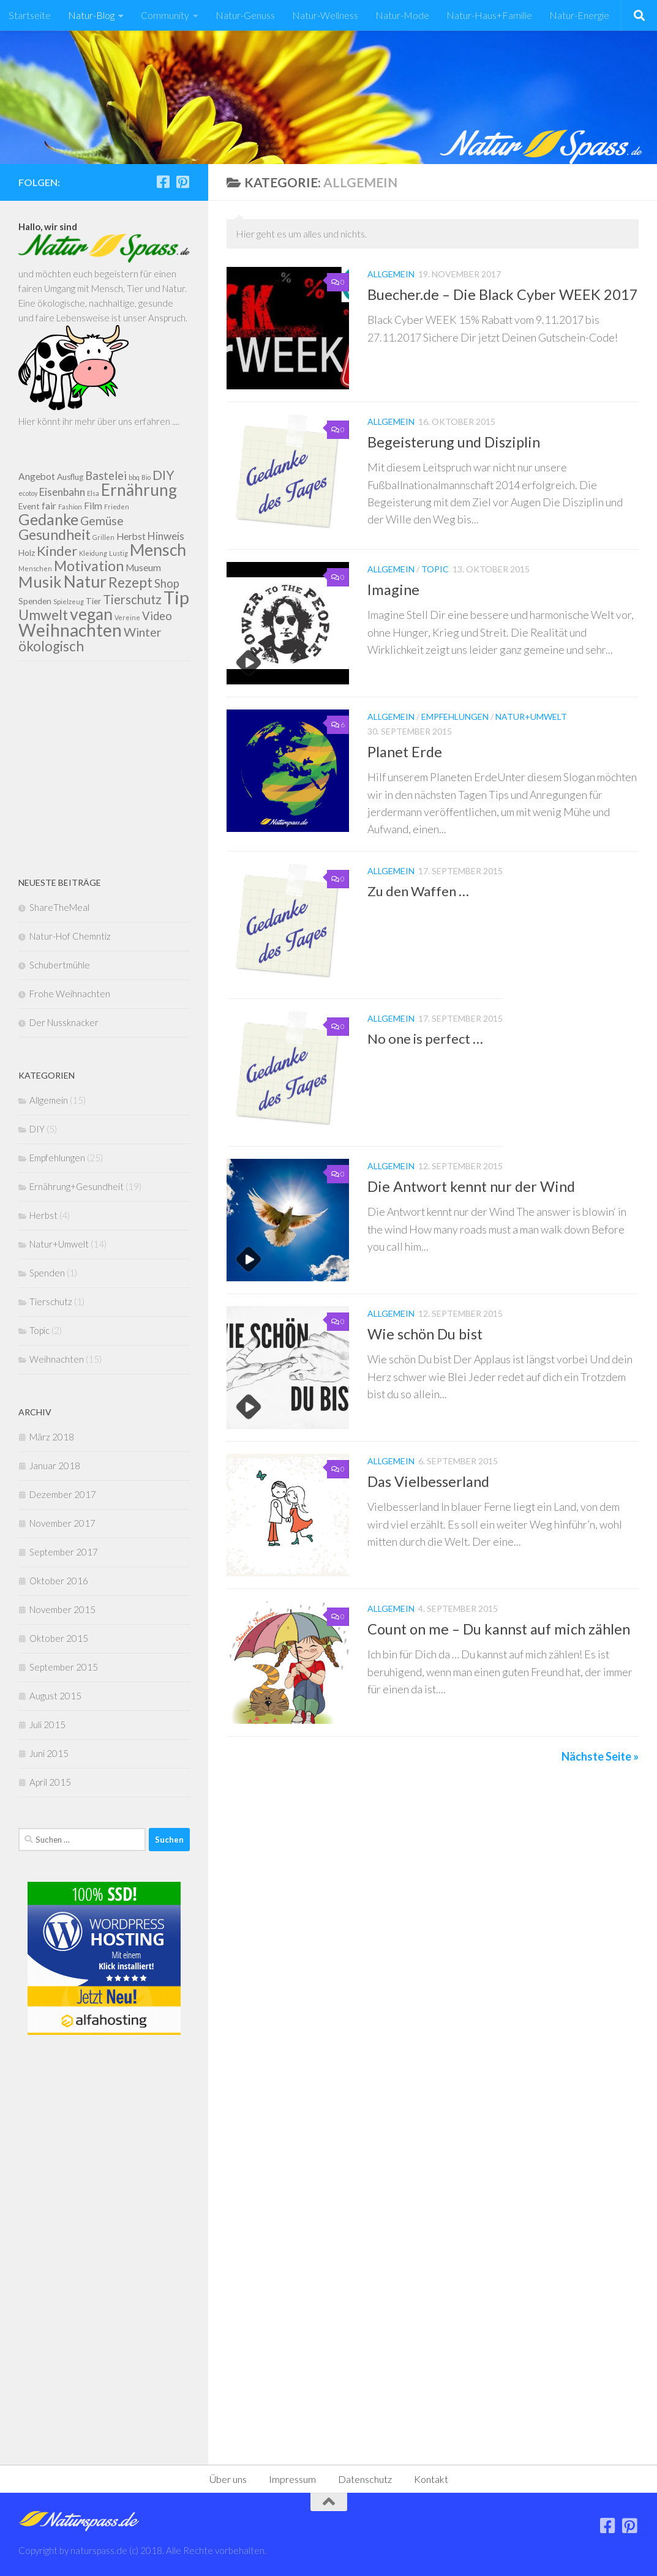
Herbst (43, 1215)
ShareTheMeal (59, 907)
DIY (37, 1128)
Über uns (228, 2479)
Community (165, 15)
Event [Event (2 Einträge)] (29, 506)
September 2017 (63, 1551)
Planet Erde (404, 751)
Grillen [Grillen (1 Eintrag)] (103, 537)
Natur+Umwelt (531, 716)
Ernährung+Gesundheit (76, 1186)
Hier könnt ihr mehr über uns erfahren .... (98, 421)
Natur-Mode (402, 15)
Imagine (393, 589)
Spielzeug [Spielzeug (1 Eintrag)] (68, 601)
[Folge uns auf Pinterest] (182, 181)
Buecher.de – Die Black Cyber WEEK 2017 (502, 294)
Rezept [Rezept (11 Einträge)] (130, 582)
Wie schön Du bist (424, 1333)
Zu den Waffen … (418, 891)
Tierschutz (50, 1301)
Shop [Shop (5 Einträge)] (166, 583)
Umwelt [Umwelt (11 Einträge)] (43, 614)
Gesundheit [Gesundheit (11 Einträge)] (54, 534)
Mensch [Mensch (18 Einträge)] (158, 550)
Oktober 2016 (58, 1580)
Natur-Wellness (325, 15)
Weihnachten (56, 1359)
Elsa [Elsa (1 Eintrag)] (93, 493)
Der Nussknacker (64, 1022)
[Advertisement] (104, 768)
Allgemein (391, 274)
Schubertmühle (59, 964)
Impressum (292, 2479)
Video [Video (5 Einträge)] (157, 616)
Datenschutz (365, 2479)
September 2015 (63, 1666)
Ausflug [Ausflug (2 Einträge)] (70, 477)
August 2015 (55, 1695)
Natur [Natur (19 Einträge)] (85, 581)
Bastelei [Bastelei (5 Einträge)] (106, 475)
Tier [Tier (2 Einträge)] (93, 601)
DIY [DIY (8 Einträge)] (163, 475)
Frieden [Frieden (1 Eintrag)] (116, 507)
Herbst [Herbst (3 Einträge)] (131, 536)
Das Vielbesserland (428, 1481)
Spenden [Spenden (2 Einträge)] (34, 601)
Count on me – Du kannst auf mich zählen (498, 1629)
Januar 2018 (54, 1465)
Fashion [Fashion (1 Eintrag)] (70, 507)
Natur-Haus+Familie (489, 15)
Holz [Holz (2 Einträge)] (26, 553)
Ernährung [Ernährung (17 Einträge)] (139, 490)
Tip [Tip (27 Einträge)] (176, 597)
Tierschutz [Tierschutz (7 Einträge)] (132, 599)
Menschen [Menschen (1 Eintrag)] (35, 568)
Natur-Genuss (245, 15)
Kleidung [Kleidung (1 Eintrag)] (93, 553)
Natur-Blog (91, 15)
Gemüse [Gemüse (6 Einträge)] (102, 521)
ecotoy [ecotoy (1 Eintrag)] (27, 493)
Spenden (47, 1272)
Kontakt (431, 2479)
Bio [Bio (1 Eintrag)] (146, 477)
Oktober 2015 (58, 1638)
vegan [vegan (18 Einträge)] (91, 614)
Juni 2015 (49, 1753)
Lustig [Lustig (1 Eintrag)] (118, 553)
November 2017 (62, 1523)
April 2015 (50, 1782)
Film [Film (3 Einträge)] (93, 505)
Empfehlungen (455, 716)
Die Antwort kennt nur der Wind (471, 1186)
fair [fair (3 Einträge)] (49, 505)
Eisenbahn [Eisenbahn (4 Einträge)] (62, 491)
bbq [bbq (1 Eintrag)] (134, 477)
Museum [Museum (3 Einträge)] (143, 567)
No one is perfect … (425, 1038)
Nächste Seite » (600, 1756)
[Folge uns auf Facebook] (163, 181)
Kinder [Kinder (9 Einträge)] (57, 550)
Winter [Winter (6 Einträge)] (143, 632)
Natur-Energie (579, 15)
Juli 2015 (47, 1724)
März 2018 (51, 1436)
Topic (435, 569)
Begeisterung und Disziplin (453, 442)
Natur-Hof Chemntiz (70, 936)
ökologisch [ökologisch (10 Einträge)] (51, 646)
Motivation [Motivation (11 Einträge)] (89, 565)
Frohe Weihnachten (69, 993)
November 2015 (62, 1609)
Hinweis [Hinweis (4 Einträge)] (166, 536)
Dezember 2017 (62, 1494)
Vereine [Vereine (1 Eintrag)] (127, 617)
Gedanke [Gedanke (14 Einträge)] (48, 519)
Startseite (30, 15)
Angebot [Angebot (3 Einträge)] (36, 476)
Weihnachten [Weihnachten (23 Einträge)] (70, 630)
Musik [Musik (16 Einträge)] (40, 581)
